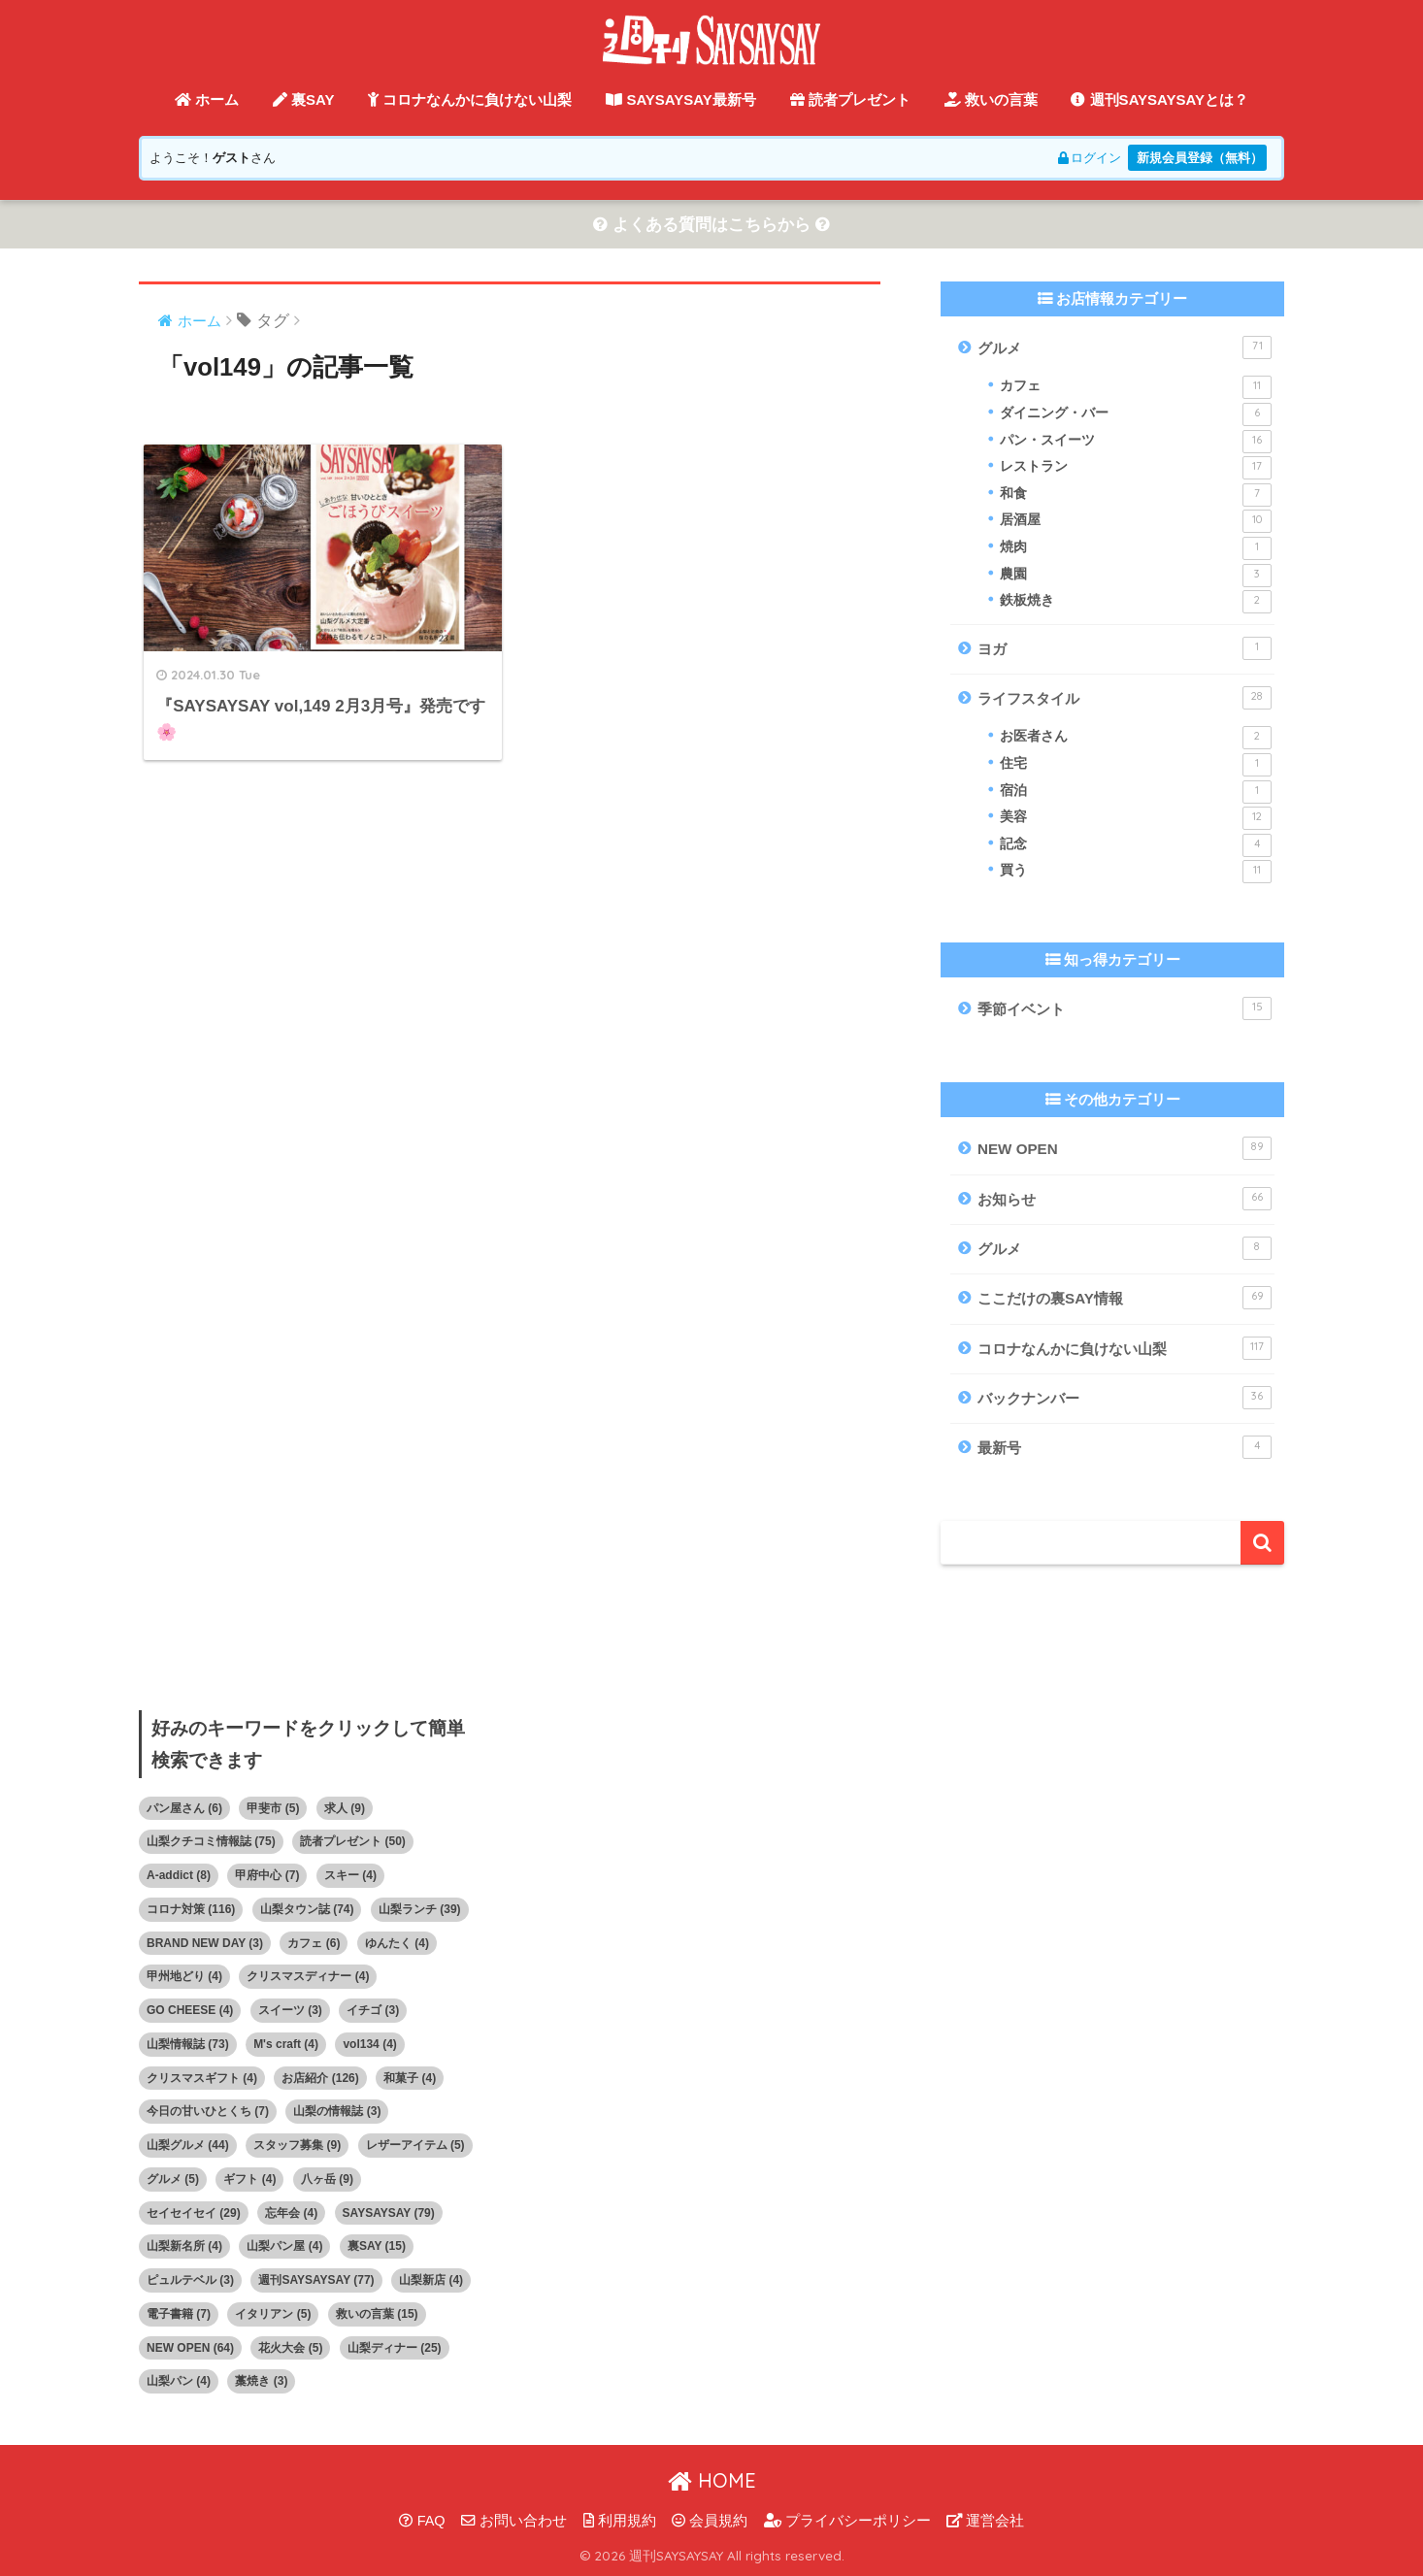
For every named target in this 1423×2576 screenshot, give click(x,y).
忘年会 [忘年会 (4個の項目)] (291, 2213)
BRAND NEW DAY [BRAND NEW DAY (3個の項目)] (205, 1943)
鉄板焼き (1136, 602)
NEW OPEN (1124, 1149)
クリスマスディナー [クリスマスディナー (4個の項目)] (308, 1977)
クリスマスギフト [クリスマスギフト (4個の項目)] (202, 2078)
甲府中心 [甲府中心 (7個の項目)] (267, 1875)
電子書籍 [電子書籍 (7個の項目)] (179, 2314)
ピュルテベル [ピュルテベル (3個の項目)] (190, 2280)
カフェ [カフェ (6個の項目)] (313, 1943)
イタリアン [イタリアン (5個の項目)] (273, 2314)
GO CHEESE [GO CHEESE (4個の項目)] (190, 2010)
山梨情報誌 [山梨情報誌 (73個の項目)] (188, 2044)
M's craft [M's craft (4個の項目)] (285, 2044)
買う (1136, 872)
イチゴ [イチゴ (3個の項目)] (373, 2010)
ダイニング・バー (1136, 414)
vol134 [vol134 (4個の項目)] (369, 2044)
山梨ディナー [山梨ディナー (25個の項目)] (394, 2348)
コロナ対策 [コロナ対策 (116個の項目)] (191, 1909)
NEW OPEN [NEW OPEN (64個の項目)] (190, 2348)
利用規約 (619, 2520)
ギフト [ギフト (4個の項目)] (249, 2179)
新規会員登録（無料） (1200, 157)
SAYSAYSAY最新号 (681, 99)
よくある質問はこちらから (711, 224)
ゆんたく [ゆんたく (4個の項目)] (397, 1943)
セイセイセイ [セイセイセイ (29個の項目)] (194, 2213)
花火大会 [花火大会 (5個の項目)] (290, 2348)
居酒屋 (1136, 522)
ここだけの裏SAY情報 (1124, 1298)
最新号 (1124, 1447)
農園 (1136, 575)
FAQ (422, 2520)
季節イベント (1124, 1008)
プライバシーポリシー (847, 2520)
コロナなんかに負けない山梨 (470, 99)
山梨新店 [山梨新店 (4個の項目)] (431, 2280)
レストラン (1136, 468)
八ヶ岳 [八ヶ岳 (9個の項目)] (327, 2179)
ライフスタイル (1124, 698)
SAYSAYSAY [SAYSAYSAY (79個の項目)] (389, 2213)
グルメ (1124, 347)
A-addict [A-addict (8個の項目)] (179, 1875)
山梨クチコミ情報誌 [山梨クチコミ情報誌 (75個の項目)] (211, 1842)
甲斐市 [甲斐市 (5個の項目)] (273, 1808)
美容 (1136, 818)
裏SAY (304, 99)
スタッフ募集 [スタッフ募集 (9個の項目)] (297, 2145)
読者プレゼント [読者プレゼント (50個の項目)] (353, 1842)
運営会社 (985, 2520)
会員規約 (709, 2520)
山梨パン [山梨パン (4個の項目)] (179, 2382)
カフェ (1136, 388)
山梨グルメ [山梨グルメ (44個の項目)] (188, 2145)
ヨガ (1124, 648)
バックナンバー (1124, 1397)
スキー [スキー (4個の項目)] (350, 1875)
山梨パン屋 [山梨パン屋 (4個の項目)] (284, 2247)
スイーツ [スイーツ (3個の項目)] (290, 2010)
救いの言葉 (991, 99)
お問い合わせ (514, 2520)
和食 (1136, 495)
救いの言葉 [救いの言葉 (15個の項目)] (377, 2314)
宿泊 (1136, 792)
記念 (1136, 845)
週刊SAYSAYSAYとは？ (1159, 99)
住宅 (1136, 764)
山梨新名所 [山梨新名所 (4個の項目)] (184, 2247)
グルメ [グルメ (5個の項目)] (173, 2179)
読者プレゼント (850, 99)
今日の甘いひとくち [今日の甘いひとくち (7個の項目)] (208, 2112)
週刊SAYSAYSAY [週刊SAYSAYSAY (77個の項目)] (316, 2280)
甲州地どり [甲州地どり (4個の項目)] (184, 1977)
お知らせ (1124, 1198)
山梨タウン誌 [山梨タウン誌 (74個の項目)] (307, 1909)
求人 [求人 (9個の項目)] (344, 1808)
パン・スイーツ (1136, 441)
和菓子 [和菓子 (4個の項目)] (409, 2078)
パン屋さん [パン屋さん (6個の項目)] (184, 1808)
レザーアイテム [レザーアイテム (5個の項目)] (415, 2145)
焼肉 (1136, 548)
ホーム (207, 99)
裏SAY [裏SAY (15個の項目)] (376, 2247)
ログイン (1087, 157)
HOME (712, 2480)
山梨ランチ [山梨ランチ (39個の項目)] (420, 1909)
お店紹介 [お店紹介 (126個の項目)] (319, 2078)
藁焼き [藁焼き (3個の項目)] (261, 2382)
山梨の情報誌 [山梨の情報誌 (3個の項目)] (337, 2112)
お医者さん (1136, 738)
